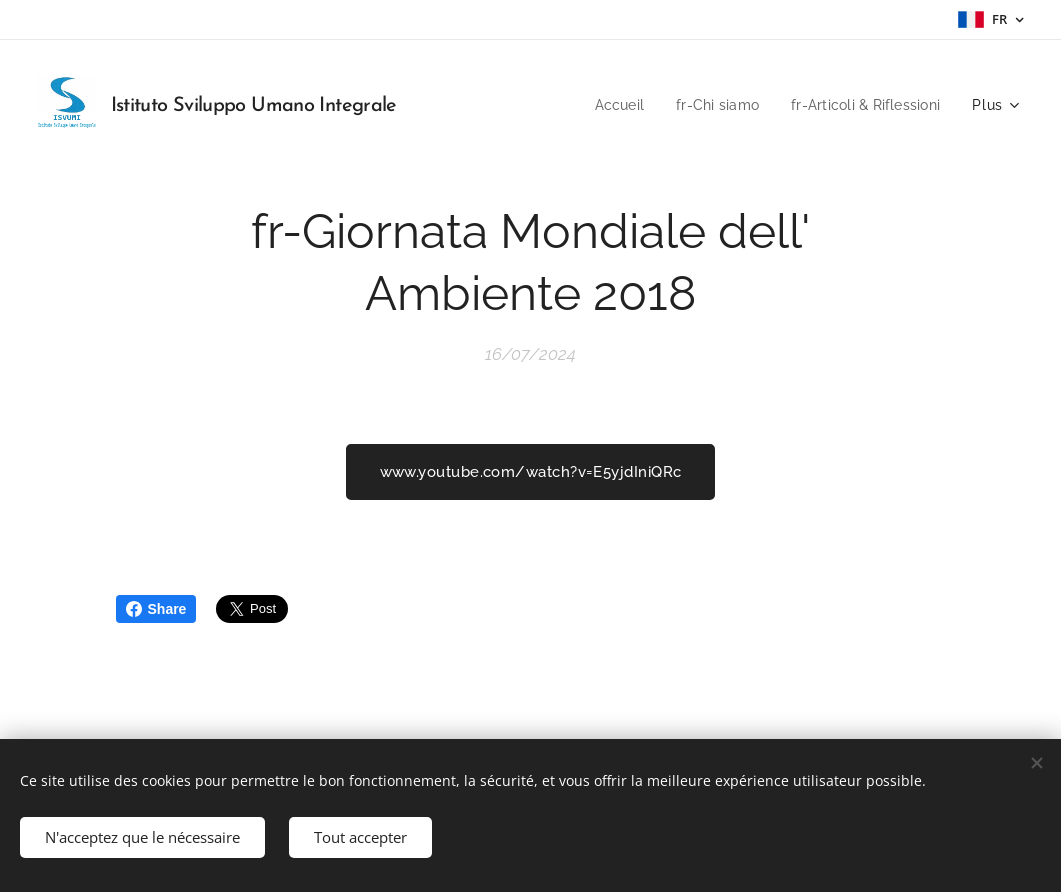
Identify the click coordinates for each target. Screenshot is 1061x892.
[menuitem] (606, 105)
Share (156, 609)
